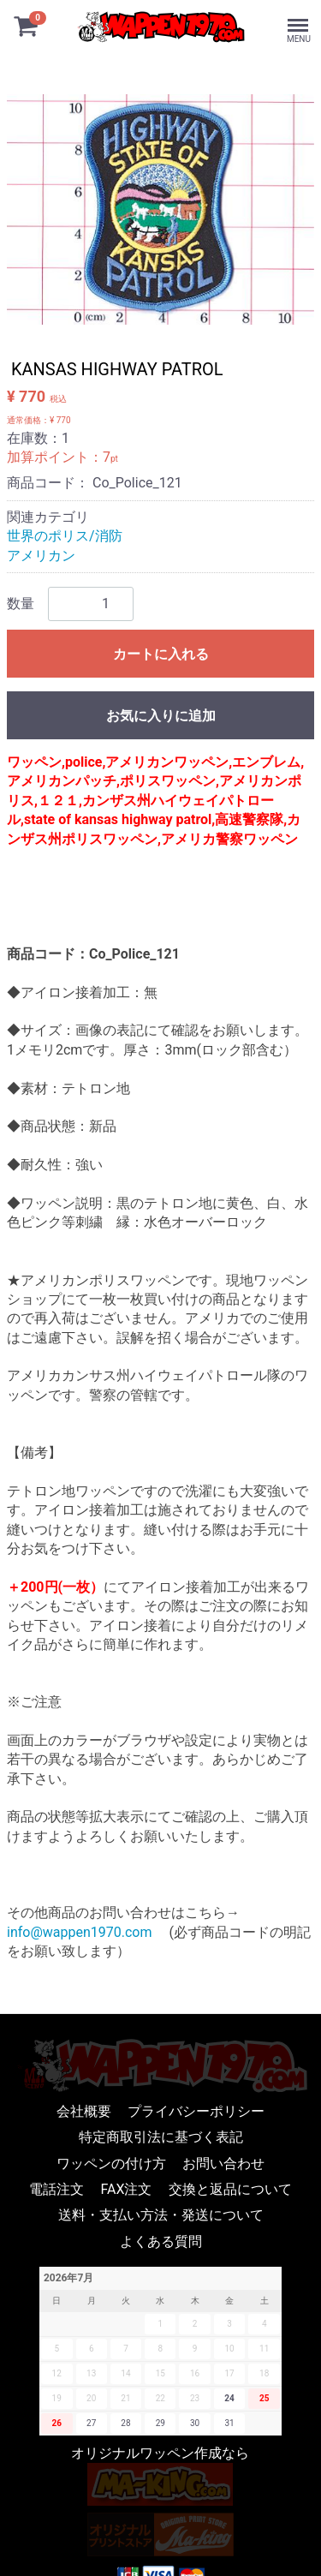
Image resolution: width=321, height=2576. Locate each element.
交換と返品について (230, 2188)
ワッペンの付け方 (111, 2163)
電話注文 (56, 2188)
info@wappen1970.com (79, 1932)
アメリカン (41, 555)
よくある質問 (161, 2240)
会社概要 (83, 2110)
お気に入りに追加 (161, 716)
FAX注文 (126, 2188)
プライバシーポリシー (196, 2110)
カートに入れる (161, 654)
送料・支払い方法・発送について (161, 2215)
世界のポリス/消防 (64, 536)
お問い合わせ (223, 2163)
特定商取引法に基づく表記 (161, 2137)
